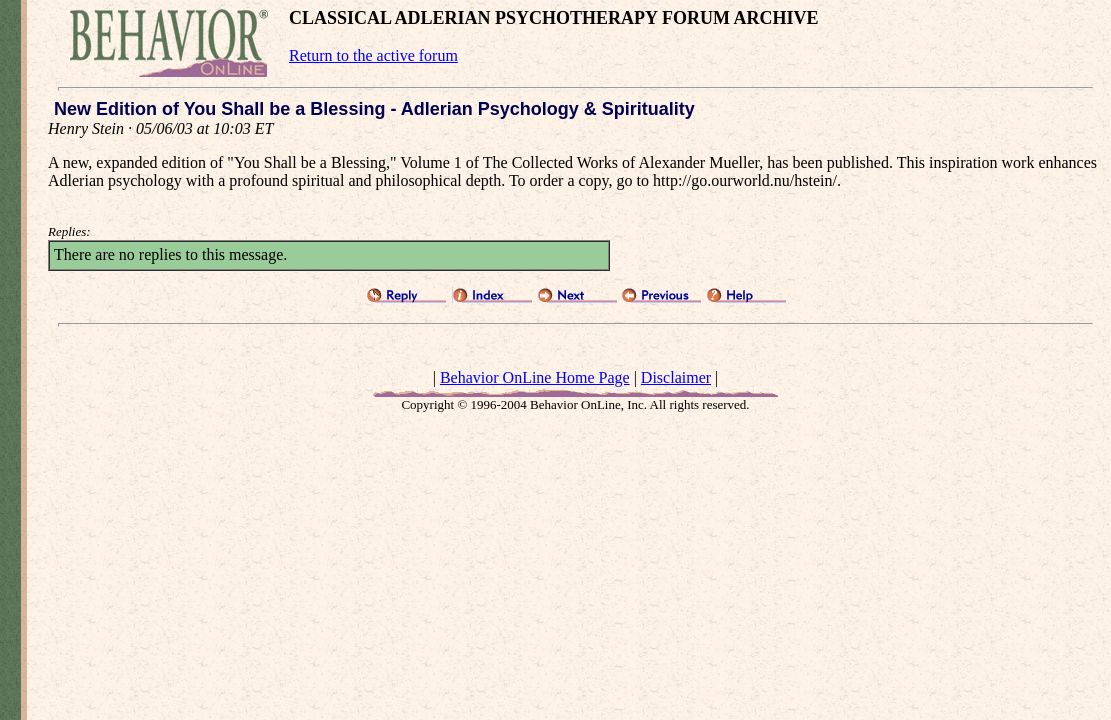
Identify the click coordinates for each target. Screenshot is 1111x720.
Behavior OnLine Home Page (535, 377)
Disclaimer (676, 377)
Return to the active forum (373, 55)
